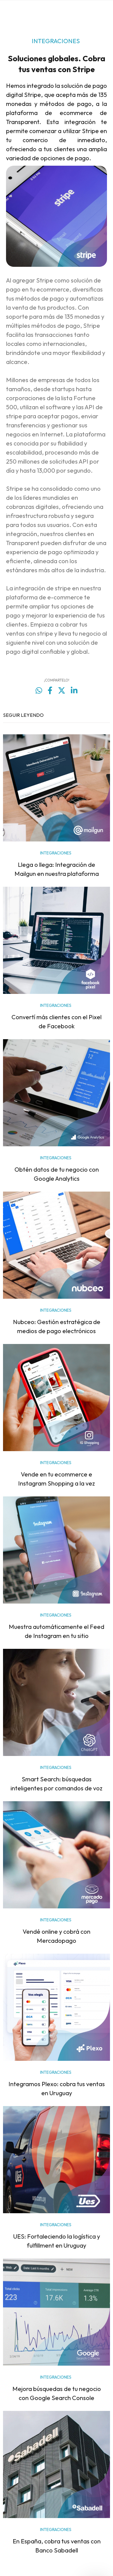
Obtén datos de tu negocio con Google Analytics (56, 1174)
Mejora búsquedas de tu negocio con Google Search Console (56, 2393)
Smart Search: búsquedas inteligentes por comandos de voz (56, 1783)
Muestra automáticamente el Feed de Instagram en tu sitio (56, 1631)
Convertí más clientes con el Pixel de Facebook (56, 1021)
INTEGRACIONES (56, 41)
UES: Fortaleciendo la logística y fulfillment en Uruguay (56, 2241)
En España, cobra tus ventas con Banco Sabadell (57, 2545)
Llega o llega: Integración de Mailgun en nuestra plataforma (56, 869)
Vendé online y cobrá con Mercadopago (56, 1936)
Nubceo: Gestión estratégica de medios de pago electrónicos (56, 1326)
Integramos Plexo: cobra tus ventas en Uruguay (56, 2088)
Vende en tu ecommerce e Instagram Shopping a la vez (56, 1478)
